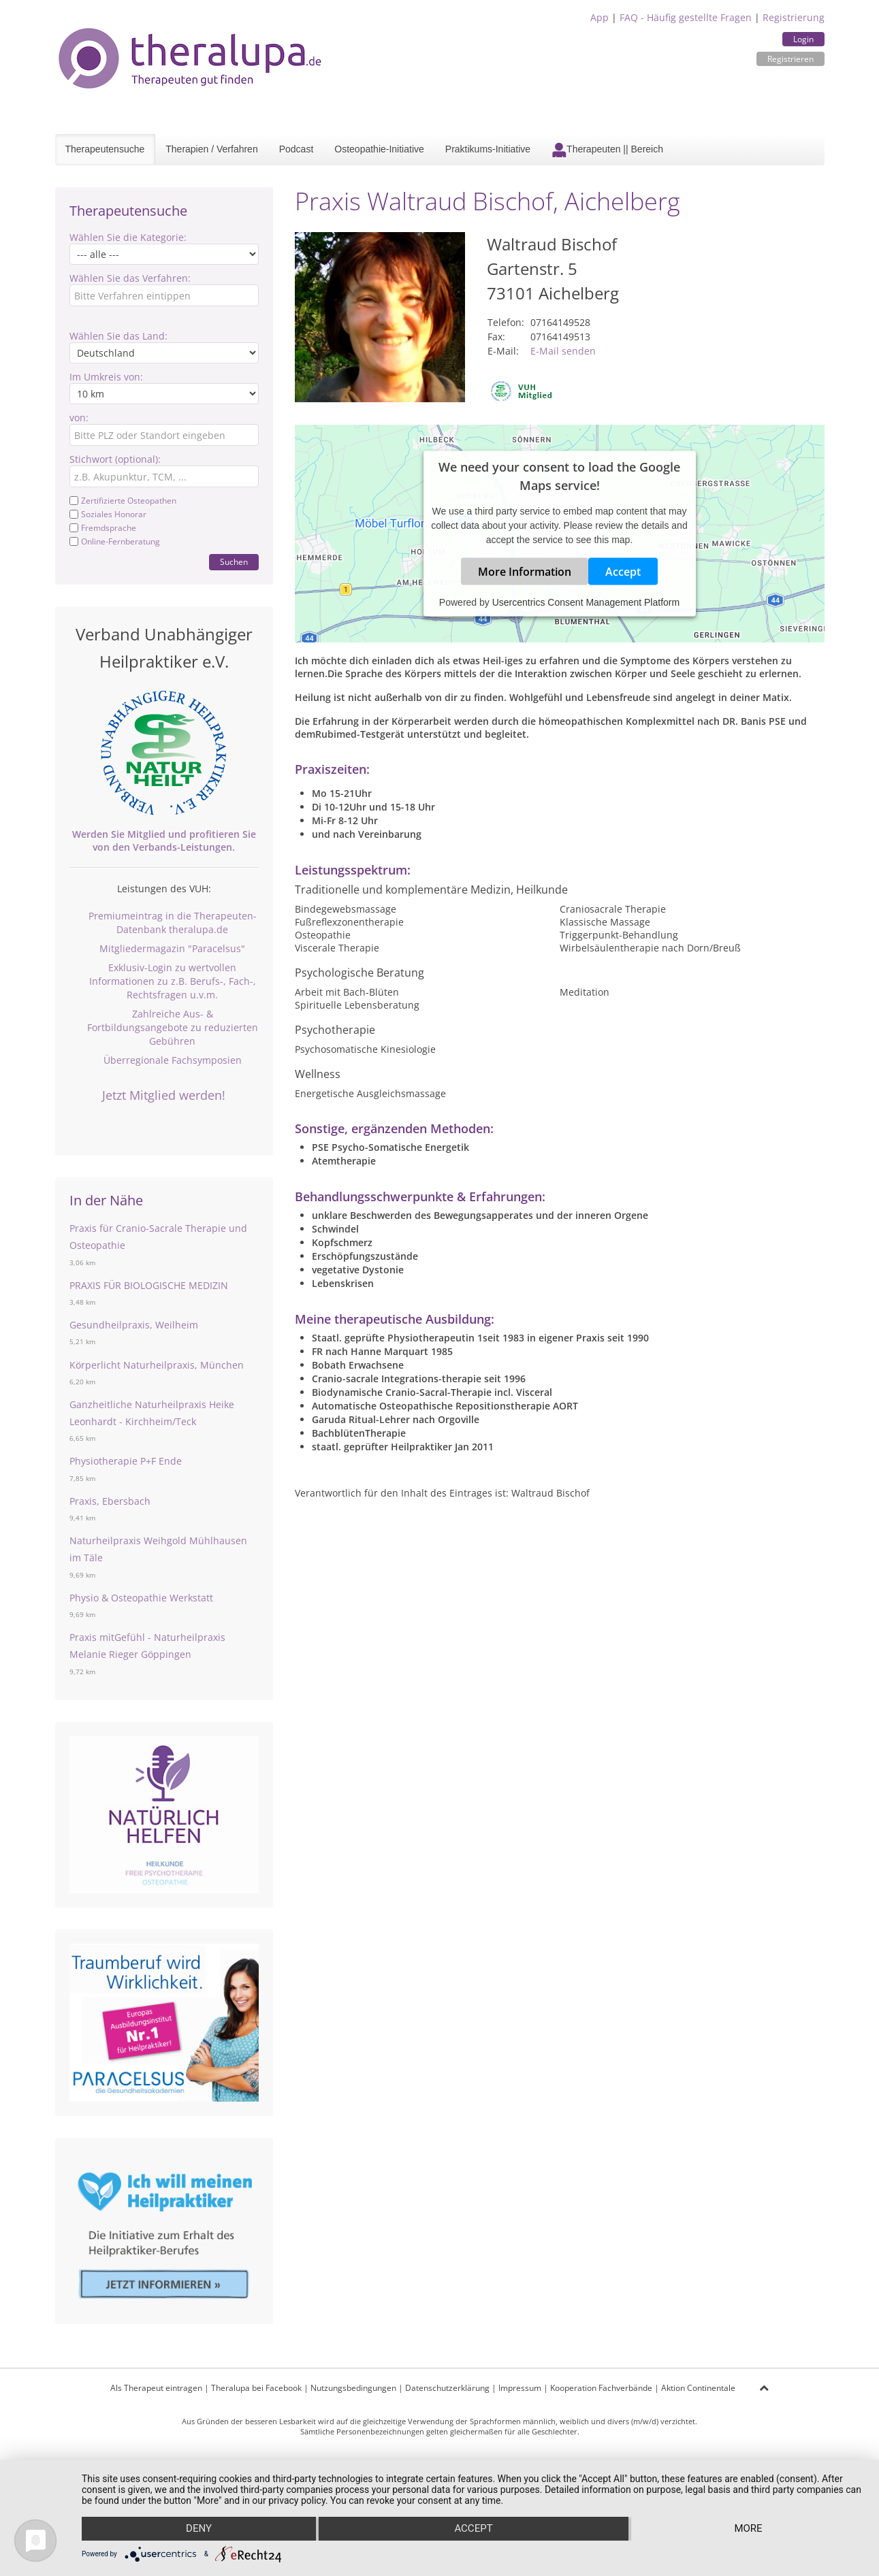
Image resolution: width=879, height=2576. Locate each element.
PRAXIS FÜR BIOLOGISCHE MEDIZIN (148, 1285)
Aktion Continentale (698, 2388)
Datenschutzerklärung (447, 2388)
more (749, 2529)
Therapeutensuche (105, 149)
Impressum (519, 2388)
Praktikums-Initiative (487, 149)
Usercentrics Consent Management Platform (586, 602)
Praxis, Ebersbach (109, 1501)
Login (803, 39)
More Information (524, 571)
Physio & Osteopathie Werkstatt (141, 1597)
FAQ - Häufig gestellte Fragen (686, 17)
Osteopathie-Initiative (379, 149)
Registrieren (790, 59)
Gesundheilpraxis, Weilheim (133, 1324)
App (599, 17)
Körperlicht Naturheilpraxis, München (156, 1364)
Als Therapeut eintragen (156, 2388)
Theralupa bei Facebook (256, 2388)
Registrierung (794, 17)
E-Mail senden (563, 350)
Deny (199, 2529)
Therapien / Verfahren (211, 149)
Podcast (296, 149)
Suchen (234, 562)
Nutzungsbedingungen (353, 2388)
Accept (623, 571)
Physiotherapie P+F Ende (125, 1460)
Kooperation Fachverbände (601, 2388)
